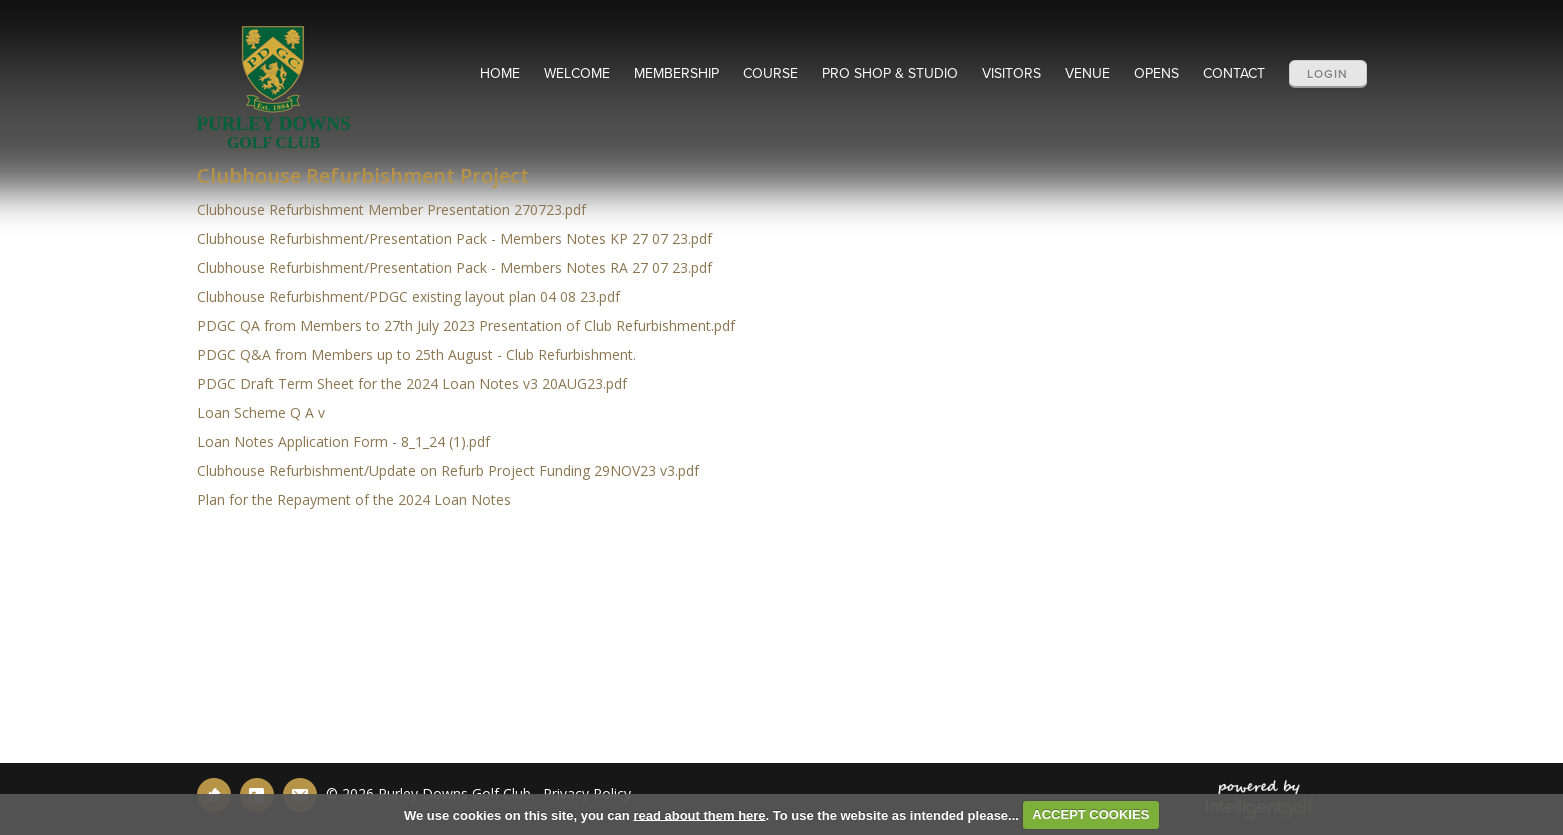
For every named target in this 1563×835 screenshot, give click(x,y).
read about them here (699, 814)
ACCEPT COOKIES (1090, 814)
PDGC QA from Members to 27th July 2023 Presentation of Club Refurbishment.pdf (466, 325)
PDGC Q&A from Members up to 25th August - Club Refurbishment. (416, 354)
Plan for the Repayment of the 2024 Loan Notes (354, 499)
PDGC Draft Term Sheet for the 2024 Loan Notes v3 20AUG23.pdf (412, 383)
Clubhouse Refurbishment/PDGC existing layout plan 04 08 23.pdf (408, 296)
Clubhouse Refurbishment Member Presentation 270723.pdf (391, 209)
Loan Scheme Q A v (261, 412)
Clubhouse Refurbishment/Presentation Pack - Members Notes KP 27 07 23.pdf (454, 238)
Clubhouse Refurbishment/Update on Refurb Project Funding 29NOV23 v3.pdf (448, 470)
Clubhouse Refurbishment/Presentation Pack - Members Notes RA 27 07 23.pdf (454, 267)
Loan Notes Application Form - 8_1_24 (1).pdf (343, 441)
